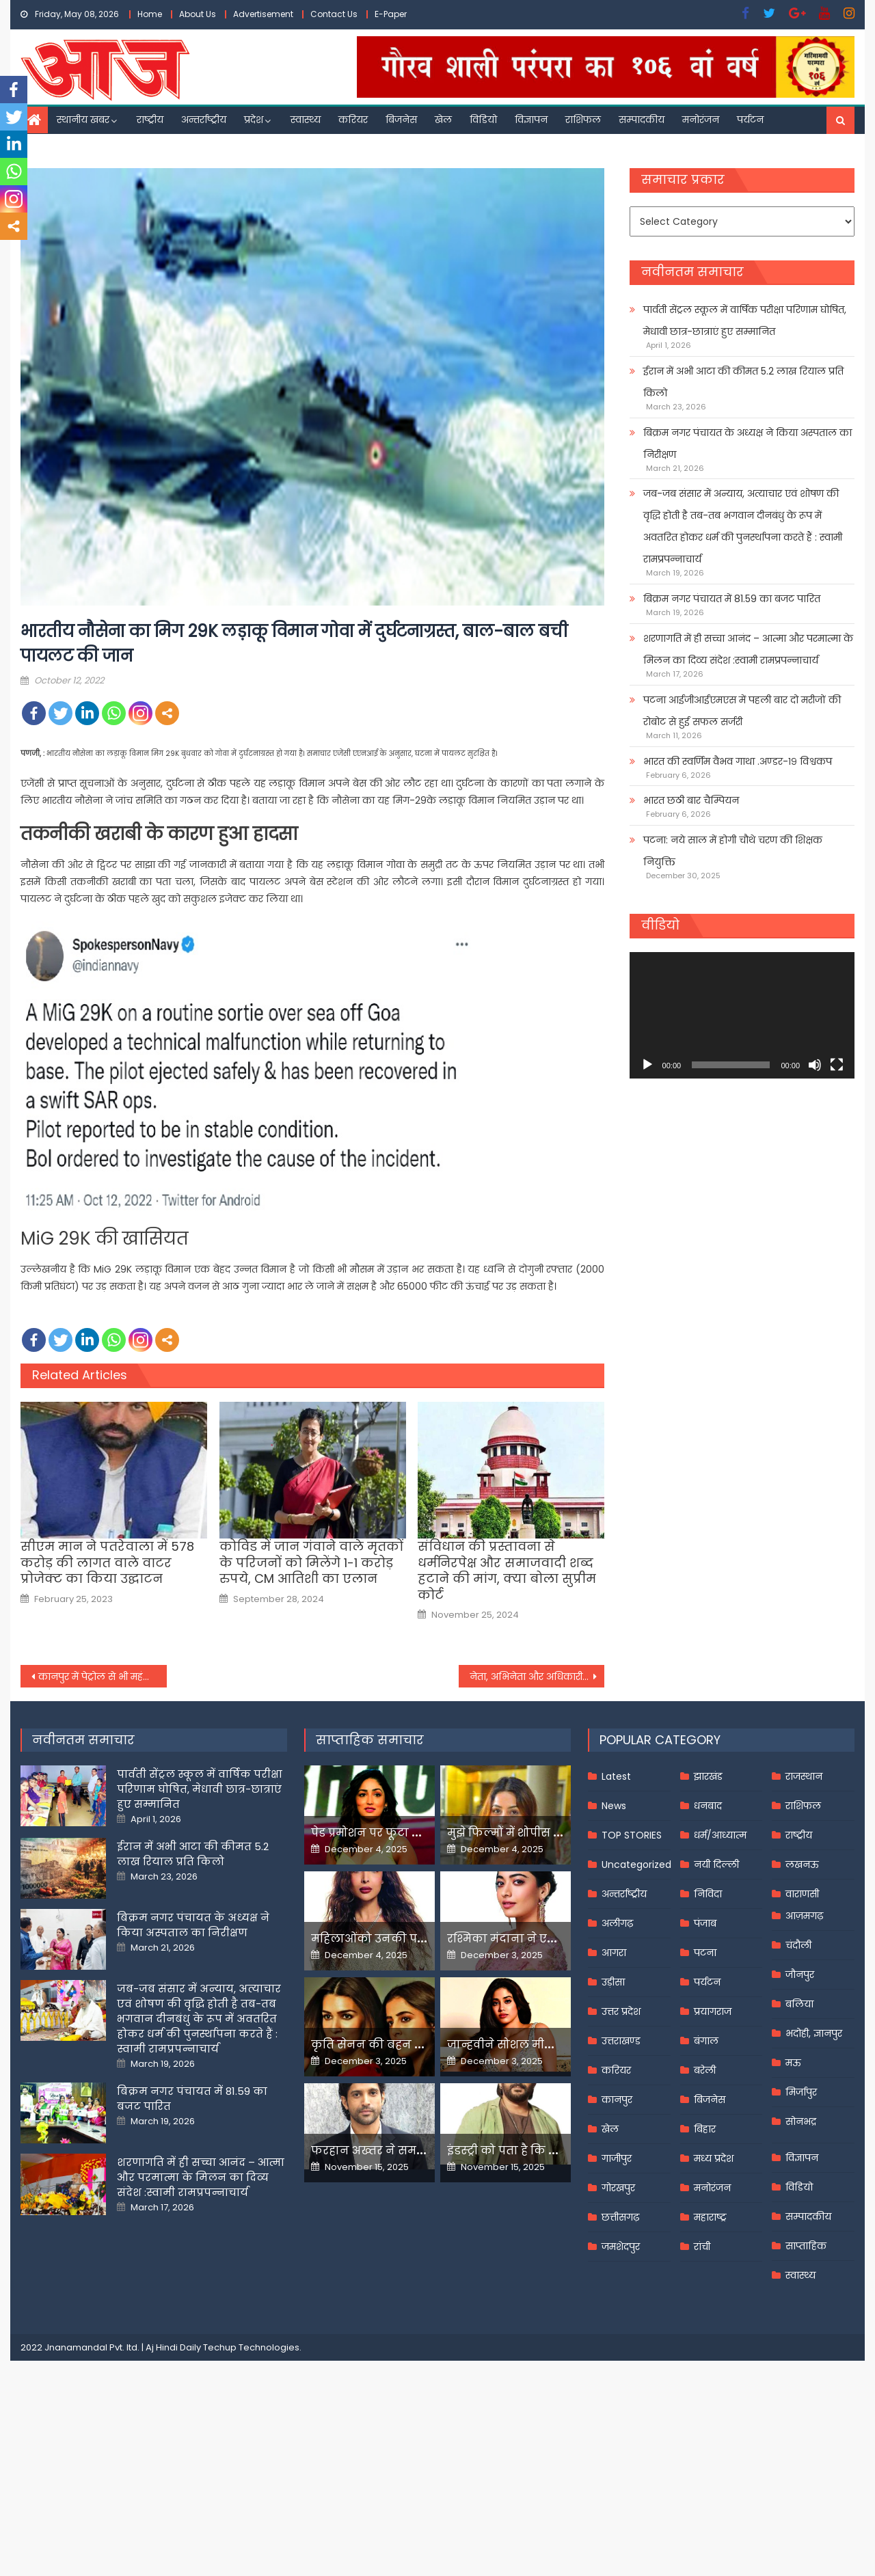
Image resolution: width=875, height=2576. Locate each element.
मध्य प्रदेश (713, 2158)
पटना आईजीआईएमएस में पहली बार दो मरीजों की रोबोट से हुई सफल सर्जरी (742, 711)
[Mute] (815, 1065)
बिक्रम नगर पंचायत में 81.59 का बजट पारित (731, 599)
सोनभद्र (800, 2121)
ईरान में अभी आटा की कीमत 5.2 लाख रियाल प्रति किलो (743, 382)
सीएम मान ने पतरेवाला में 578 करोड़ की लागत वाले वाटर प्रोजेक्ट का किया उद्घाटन (107, 1562)
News (614, 1806)
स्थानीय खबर (83, 119)
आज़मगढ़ (804, 1916)
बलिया (799, 2004)
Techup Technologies (251, 2347)
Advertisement (263, 14)
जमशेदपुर (621, 2246)
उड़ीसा (613, 1982)
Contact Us (334, 14)
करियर (353, 119)
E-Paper (391, 14)
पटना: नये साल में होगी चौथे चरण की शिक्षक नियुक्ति (732, 851)
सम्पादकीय (641, 119)
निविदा (708, 1894)
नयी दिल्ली (716, 1864)
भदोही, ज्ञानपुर (813, 2033)
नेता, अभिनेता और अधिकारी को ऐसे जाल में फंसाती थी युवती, (537, 1676)
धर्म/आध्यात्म (720, 1835)
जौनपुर (799, 1974)
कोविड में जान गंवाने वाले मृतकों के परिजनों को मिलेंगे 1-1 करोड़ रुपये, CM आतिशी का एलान (311, 1562)
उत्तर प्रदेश (621, 2011)
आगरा (614, 1953)
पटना (705, 1953)
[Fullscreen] (837, 1065)
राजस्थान (803, 1776)
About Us (197, 14)
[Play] (647, 1065)
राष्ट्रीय (150, 119)
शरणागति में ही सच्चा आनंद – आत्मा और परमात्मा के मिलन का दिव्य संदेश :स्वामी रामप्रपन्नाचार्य (748, 649)
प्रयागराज (712, 2011)
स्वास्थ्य (306, 119)
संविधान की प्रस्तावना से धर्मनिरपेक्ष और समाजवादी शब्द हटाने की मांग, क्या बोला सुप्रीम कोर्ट (507, 1570)
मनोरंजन (700, 119)
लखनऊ (802, 1864)
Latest (616, 1776)
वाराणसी (802, 1894)
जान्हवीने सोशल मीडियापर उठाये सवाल (547, 2044)
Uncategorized (636, 1864)
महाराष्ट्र (710, 2217)
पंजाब (705, 1923)
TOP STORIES (632, 1835)
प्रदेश (253, 119)
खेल (443, 119)
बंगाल (706, 2041)
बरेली (705, 2070)
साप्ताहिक (805, 2246)
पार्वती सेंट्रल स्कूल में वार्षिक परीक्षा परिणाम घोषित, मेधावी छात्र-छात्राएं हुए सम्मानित (744, 320)
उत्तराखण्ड (621, 2041)
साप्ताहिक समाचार (370, 1739)
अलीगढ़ (617, 1923)
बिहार (705, 2129)
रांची (702, 2246)
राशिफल (583, 119)
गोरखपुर (618, 2188)
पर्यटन (750, 119)
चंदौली (798, 1945)
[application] (742, 1015)
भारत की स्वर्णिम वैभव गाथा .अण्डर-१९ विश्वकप (737, 761)
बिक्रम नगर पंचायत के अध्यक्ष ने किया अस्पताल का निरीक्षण (747, 443)
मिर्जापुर (801, 2092)
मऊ (793, 2063)
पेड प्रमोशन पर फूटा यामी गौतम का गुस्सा (415, 1833)
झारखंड (708, 1776)
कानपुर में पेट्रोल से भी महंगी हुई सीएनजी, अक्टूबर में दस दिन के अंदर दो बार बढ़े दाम (102, 1676)
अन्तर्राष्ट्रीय (203, 119)
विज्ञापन (531, 119)
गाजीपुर (617, 2158)
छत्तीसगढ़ (620, 2217)
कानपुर (617, 2099)
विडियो (483, 119)
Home (149, 14)
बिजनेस (401, 119)
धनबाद (708, 1806)
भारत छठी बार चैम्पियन (691, 800)
